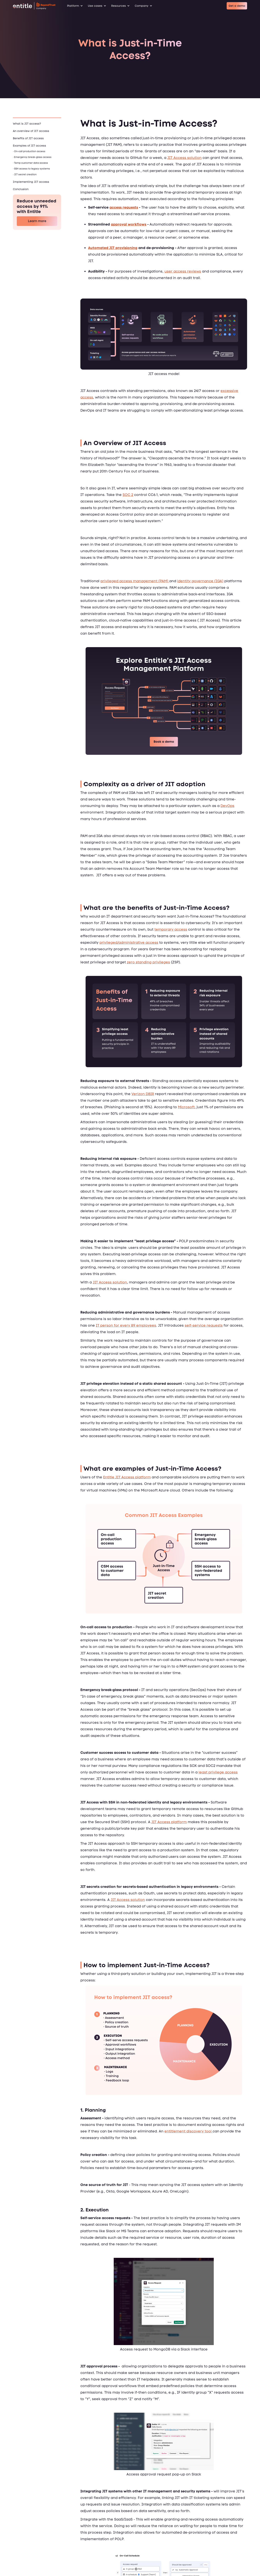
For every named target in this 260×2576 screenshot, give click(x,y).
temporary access (170, 929)
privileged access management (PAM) (134, 581)
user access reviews (182, 271)
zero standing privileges (148, 962)
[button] (77, 6)
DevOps (227, 806)
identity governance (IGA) (200, 581)
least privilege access (218, 1772)
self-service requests (204, 1325)
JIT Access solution (184, 157)
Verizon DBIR (142, 1094)
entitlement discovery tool (188, 2131)
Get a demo (237, 6)
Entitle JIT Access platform (127, 1477)
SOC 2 (128, 494)
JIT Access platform (169, 1822)
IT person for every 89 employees (126, 1325)
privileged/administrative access (128, 942)
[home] (34, 5)
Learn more (37, 221)
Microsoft (186, 1107)
